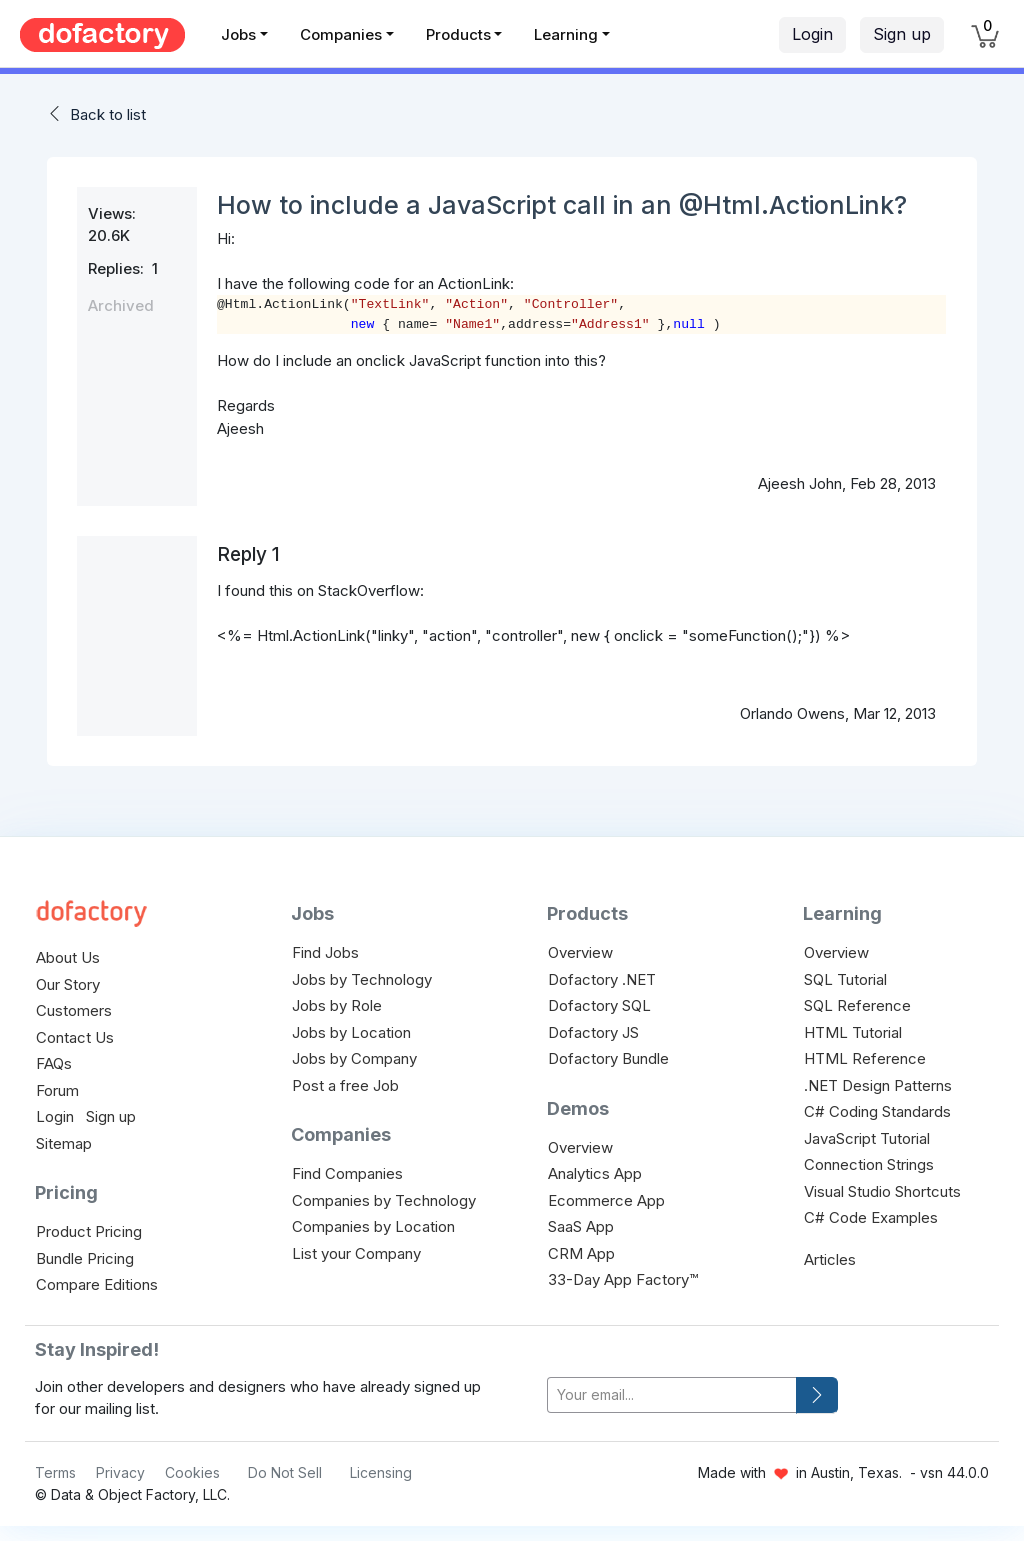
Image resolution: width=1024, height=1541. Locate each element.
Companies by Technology (384, 1200)
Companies (341, 34)
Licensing (381, 1472)
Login (812, 34)
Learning (566, 34)
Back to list (108, 114)
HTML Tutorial (853, 1032)
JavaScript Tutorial (867, 1138)
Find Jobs (325, 952)
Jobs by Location (351, 1032)
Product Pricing (89, 1231)
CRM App (581, 1253)
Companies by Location (373, 1226)
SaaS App (581, 1226)
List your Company (356, 1253)
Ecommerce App (606, 1200)
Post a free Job (345, 1085)
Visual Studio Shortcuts (882, 1191)
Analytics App (595, 1173)
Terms (55, 1472)
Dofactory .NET (602, 979)
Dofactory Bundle (608, 1058)
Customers (74, 1010)
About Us (68, 957)
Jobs (238, 34)
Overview (580, 952)
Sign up (902, 34)
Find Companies (347, 1173)
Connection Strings (869, 1164)
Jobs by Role (337, 1005)
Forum (57, 1090)
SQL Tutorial (845, 979)
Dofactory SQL (599, 1005)
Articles (830, 1259)
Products (458, 34)
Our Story (68, 984)
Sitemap (64, 1143)
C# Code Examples (871, 1217)
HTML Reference (865, 1058)
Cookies (192, 1472)
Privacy (120, 1472)
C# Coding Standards (877, 1111)
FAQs (54, 1063)
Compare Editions (97, 1284)
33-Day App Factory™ (623, 1279)
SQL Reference (857, 1005)
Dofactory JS (593, 1032)
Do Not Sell (285, 1472)
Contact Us (75, 1037)
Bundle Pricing (85, 1258)
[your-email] (672, 1395)
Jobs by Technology (362, 979)
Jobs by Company (354, 1058)
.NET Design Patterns (878, 1085)
